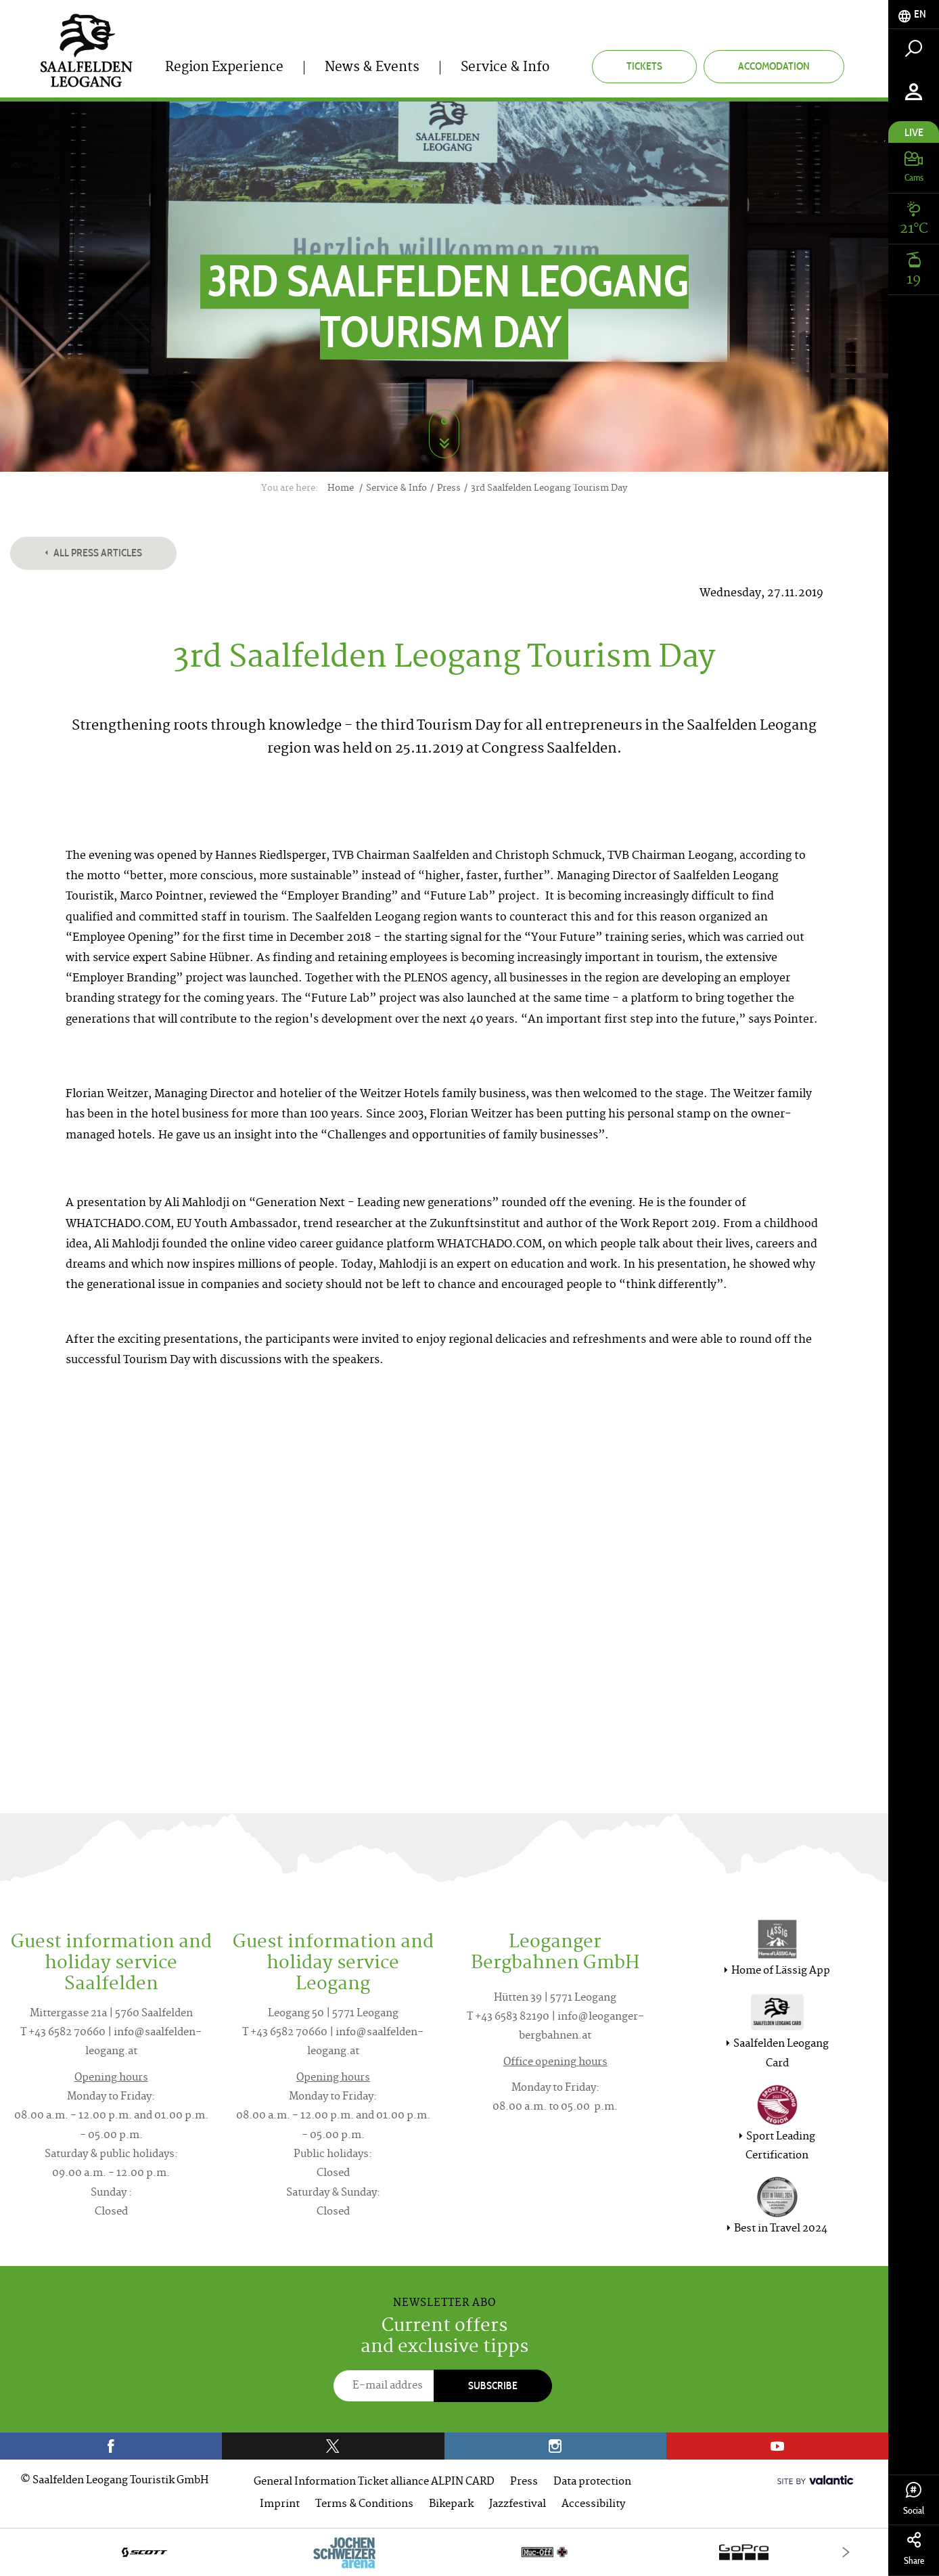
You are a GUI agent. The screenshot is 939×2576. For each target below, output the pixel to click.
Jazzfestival (517, 2504)
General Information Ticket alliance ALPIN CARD (374, 2482)
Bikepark (451, 2504)
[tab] (913, 14)
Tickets (644, 66)
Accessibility (593, 2504)
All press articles (93, 552)
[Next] (846, 2552)
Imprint (280, 2504)
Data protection (592, 2482)
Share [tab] (913, 2549)
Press (524, 2482)
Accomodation (774, 66)
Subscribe (493, 2385)
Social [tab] (913, 2499)
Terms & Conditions (364, 2504)
